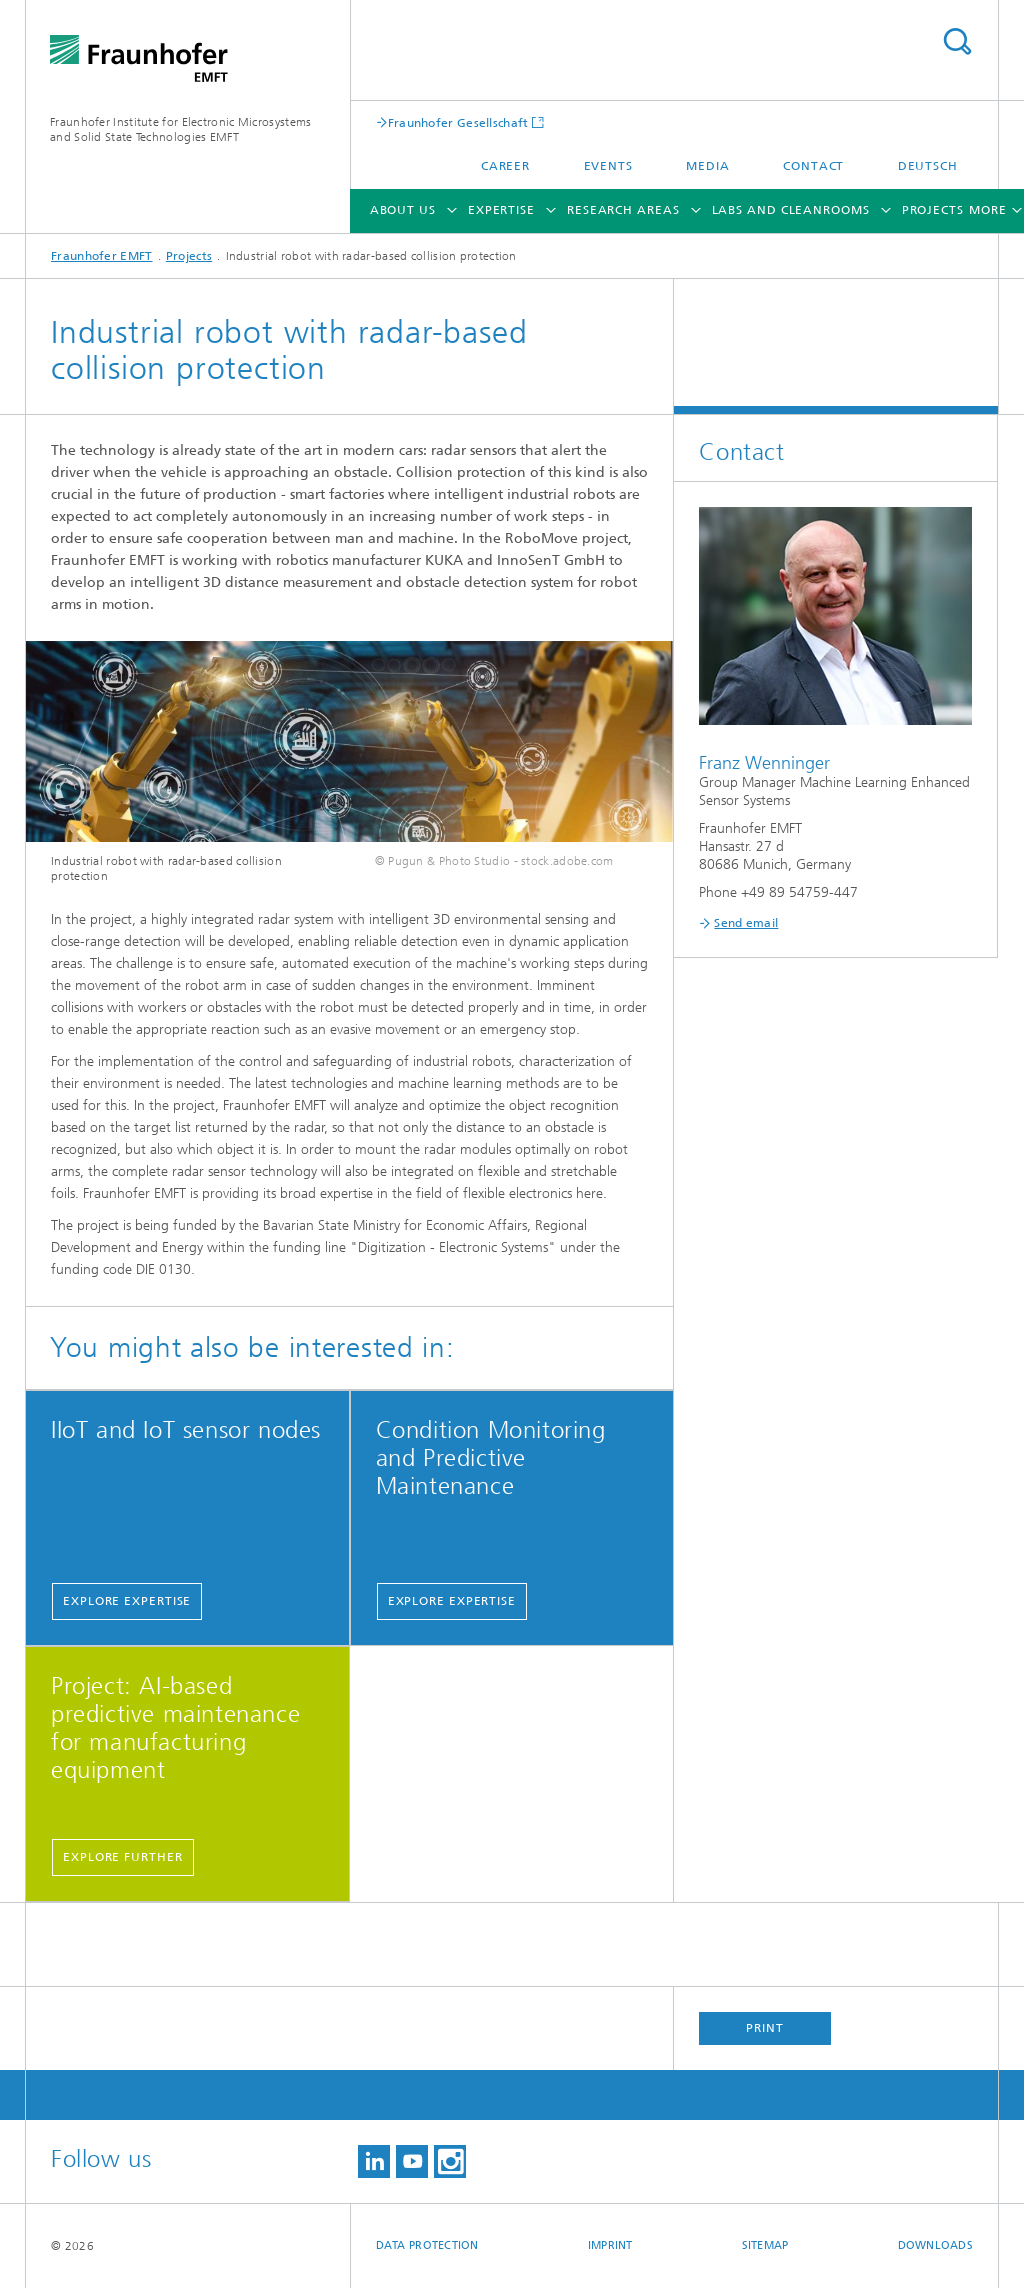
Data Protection (427, 2245)
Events (608, 166)
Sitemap (765, 2245)
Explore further (123, 1857)
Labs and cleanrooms (791, 210)
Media (708, 166)
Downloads (935, 2245)
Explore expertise (127, 1601)
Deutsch (928, 166)
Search (957, 41)
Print (765, 2028)
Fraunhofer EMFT (102, 256)
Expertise (501, 210)
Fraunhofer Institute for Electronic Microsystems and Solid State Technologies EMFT (180, 129)
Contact (813, 166)
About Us (403, 210)
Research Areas (623, 210)
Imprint (610, 2245)
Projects (933, 210)
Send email (746, 923)
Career (505, 166)
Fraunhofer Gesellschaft (458, 122)
